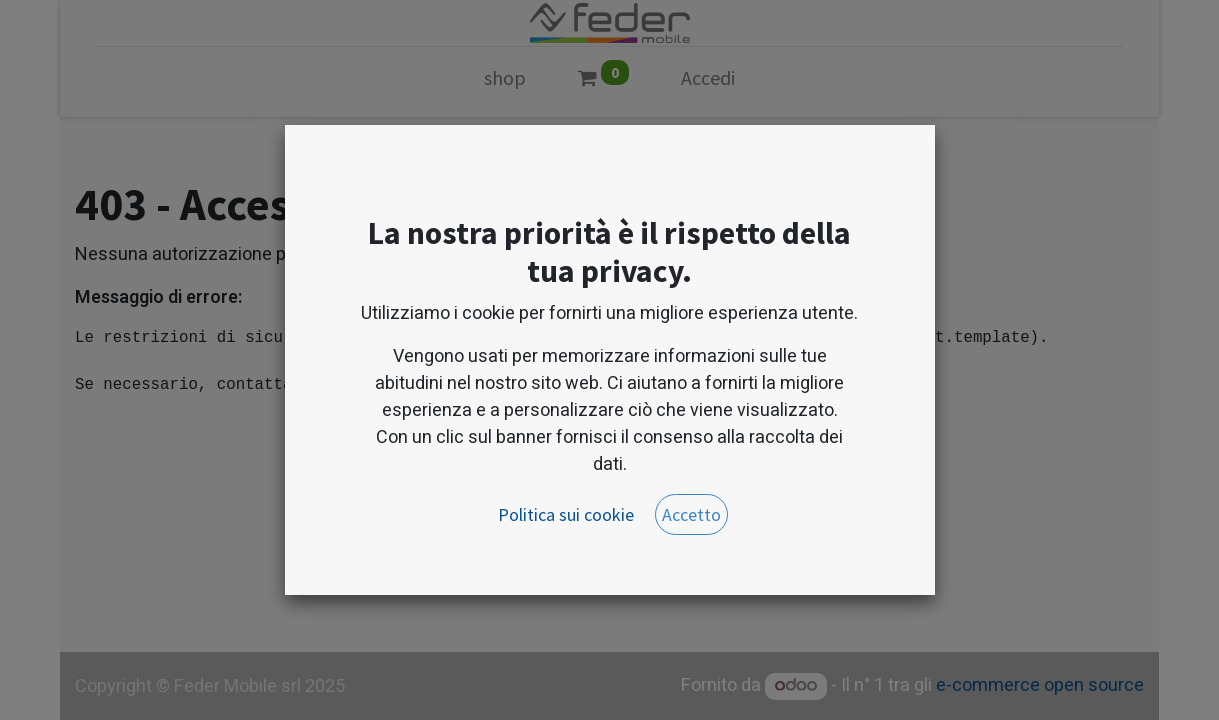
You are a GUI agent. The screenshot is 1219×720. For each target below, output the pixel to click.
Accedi (708, 77)
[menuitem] (505, 82)
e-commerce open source (1040, 685)
